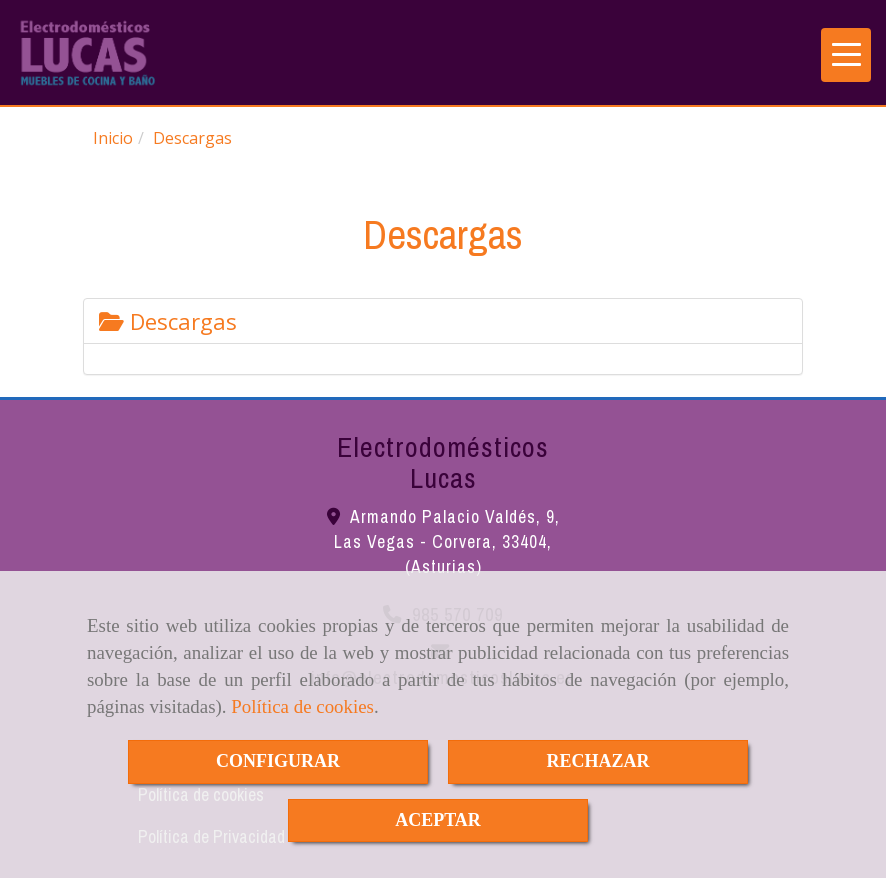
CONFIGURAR (278, 761)
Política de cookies (302, 706)
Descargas (168, 321)
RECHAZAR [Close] (597, 761)
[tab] (443, 321)
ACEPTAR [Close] (438, 820)
